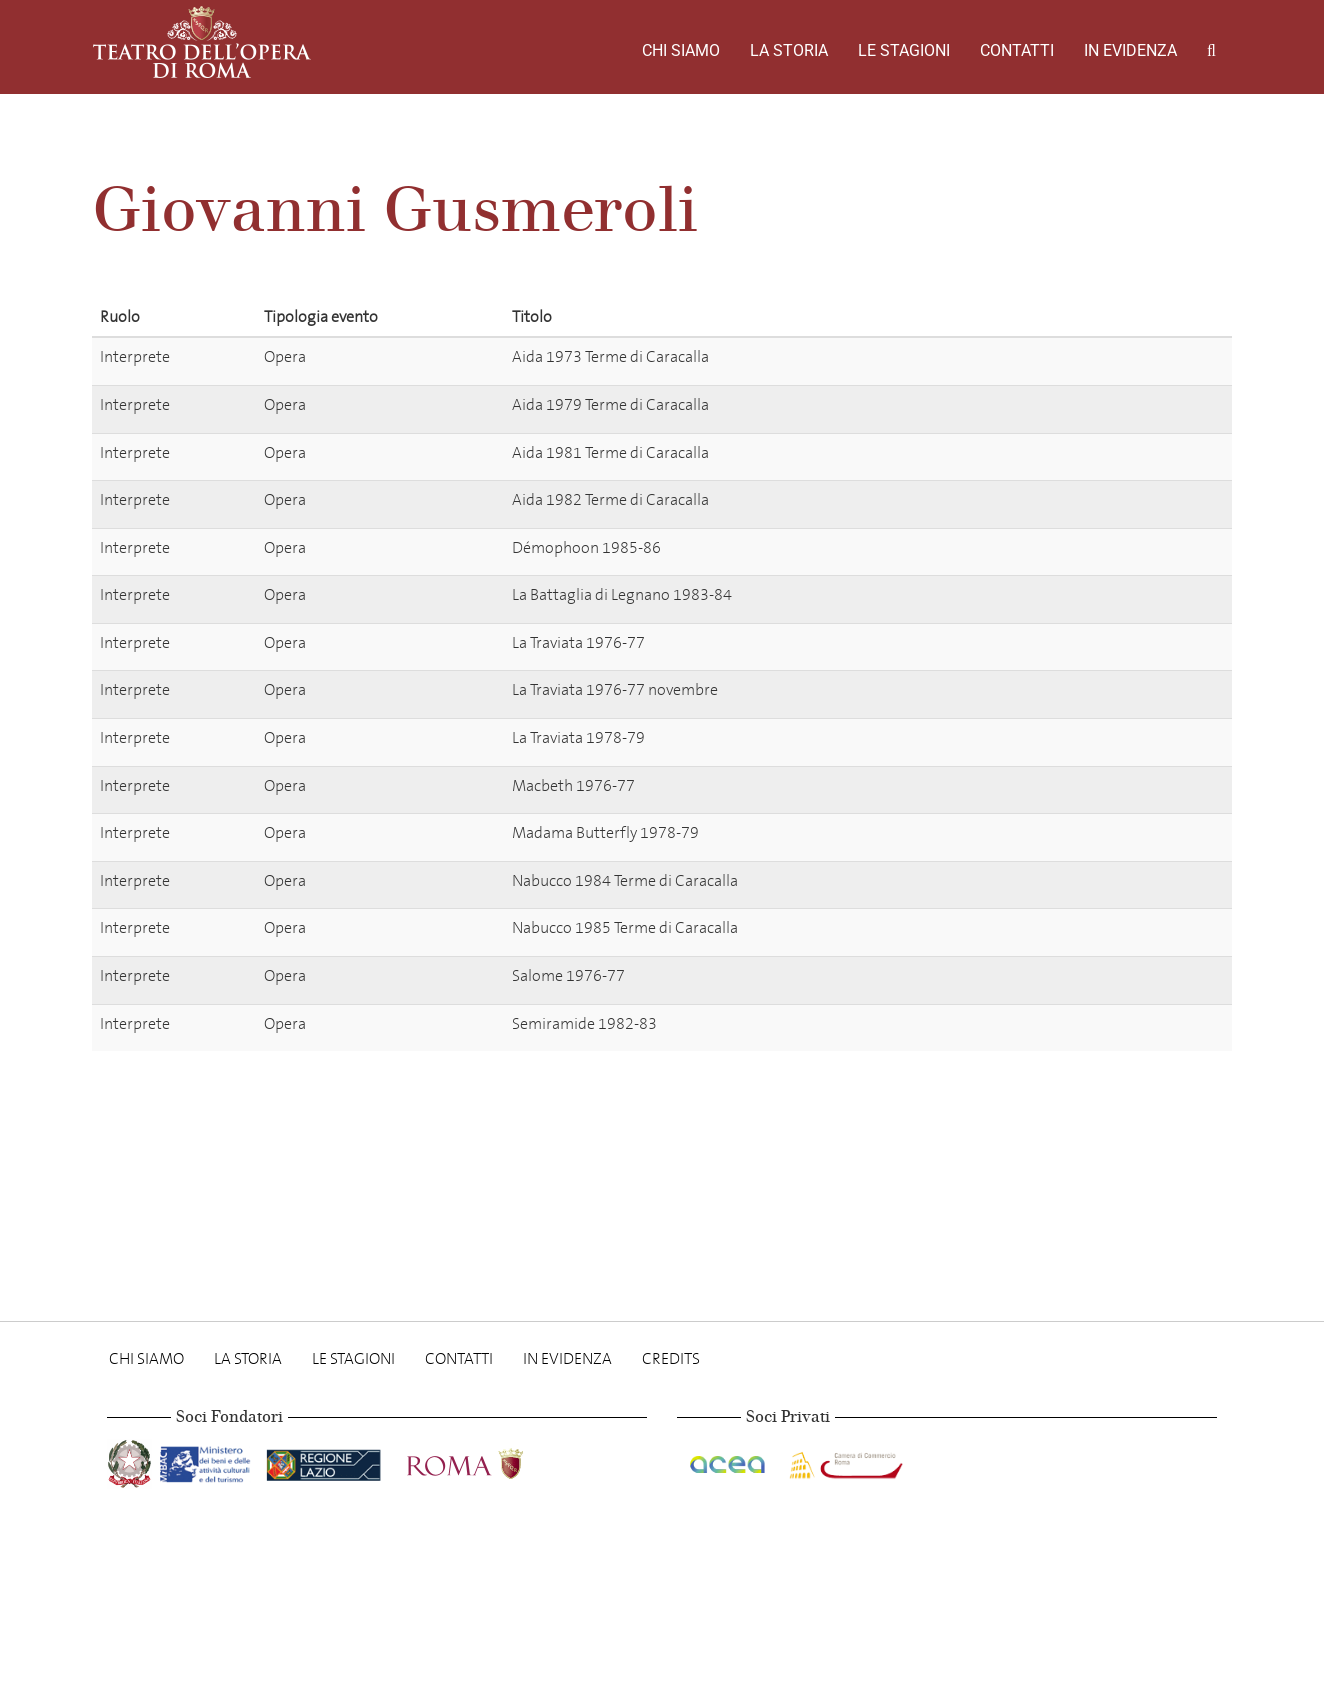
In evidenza (1130, 50)
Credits (671, 1358)
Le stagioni (904, 50)
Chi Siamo (681, 50)
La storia (789, 50)
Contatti (1017, 50)
